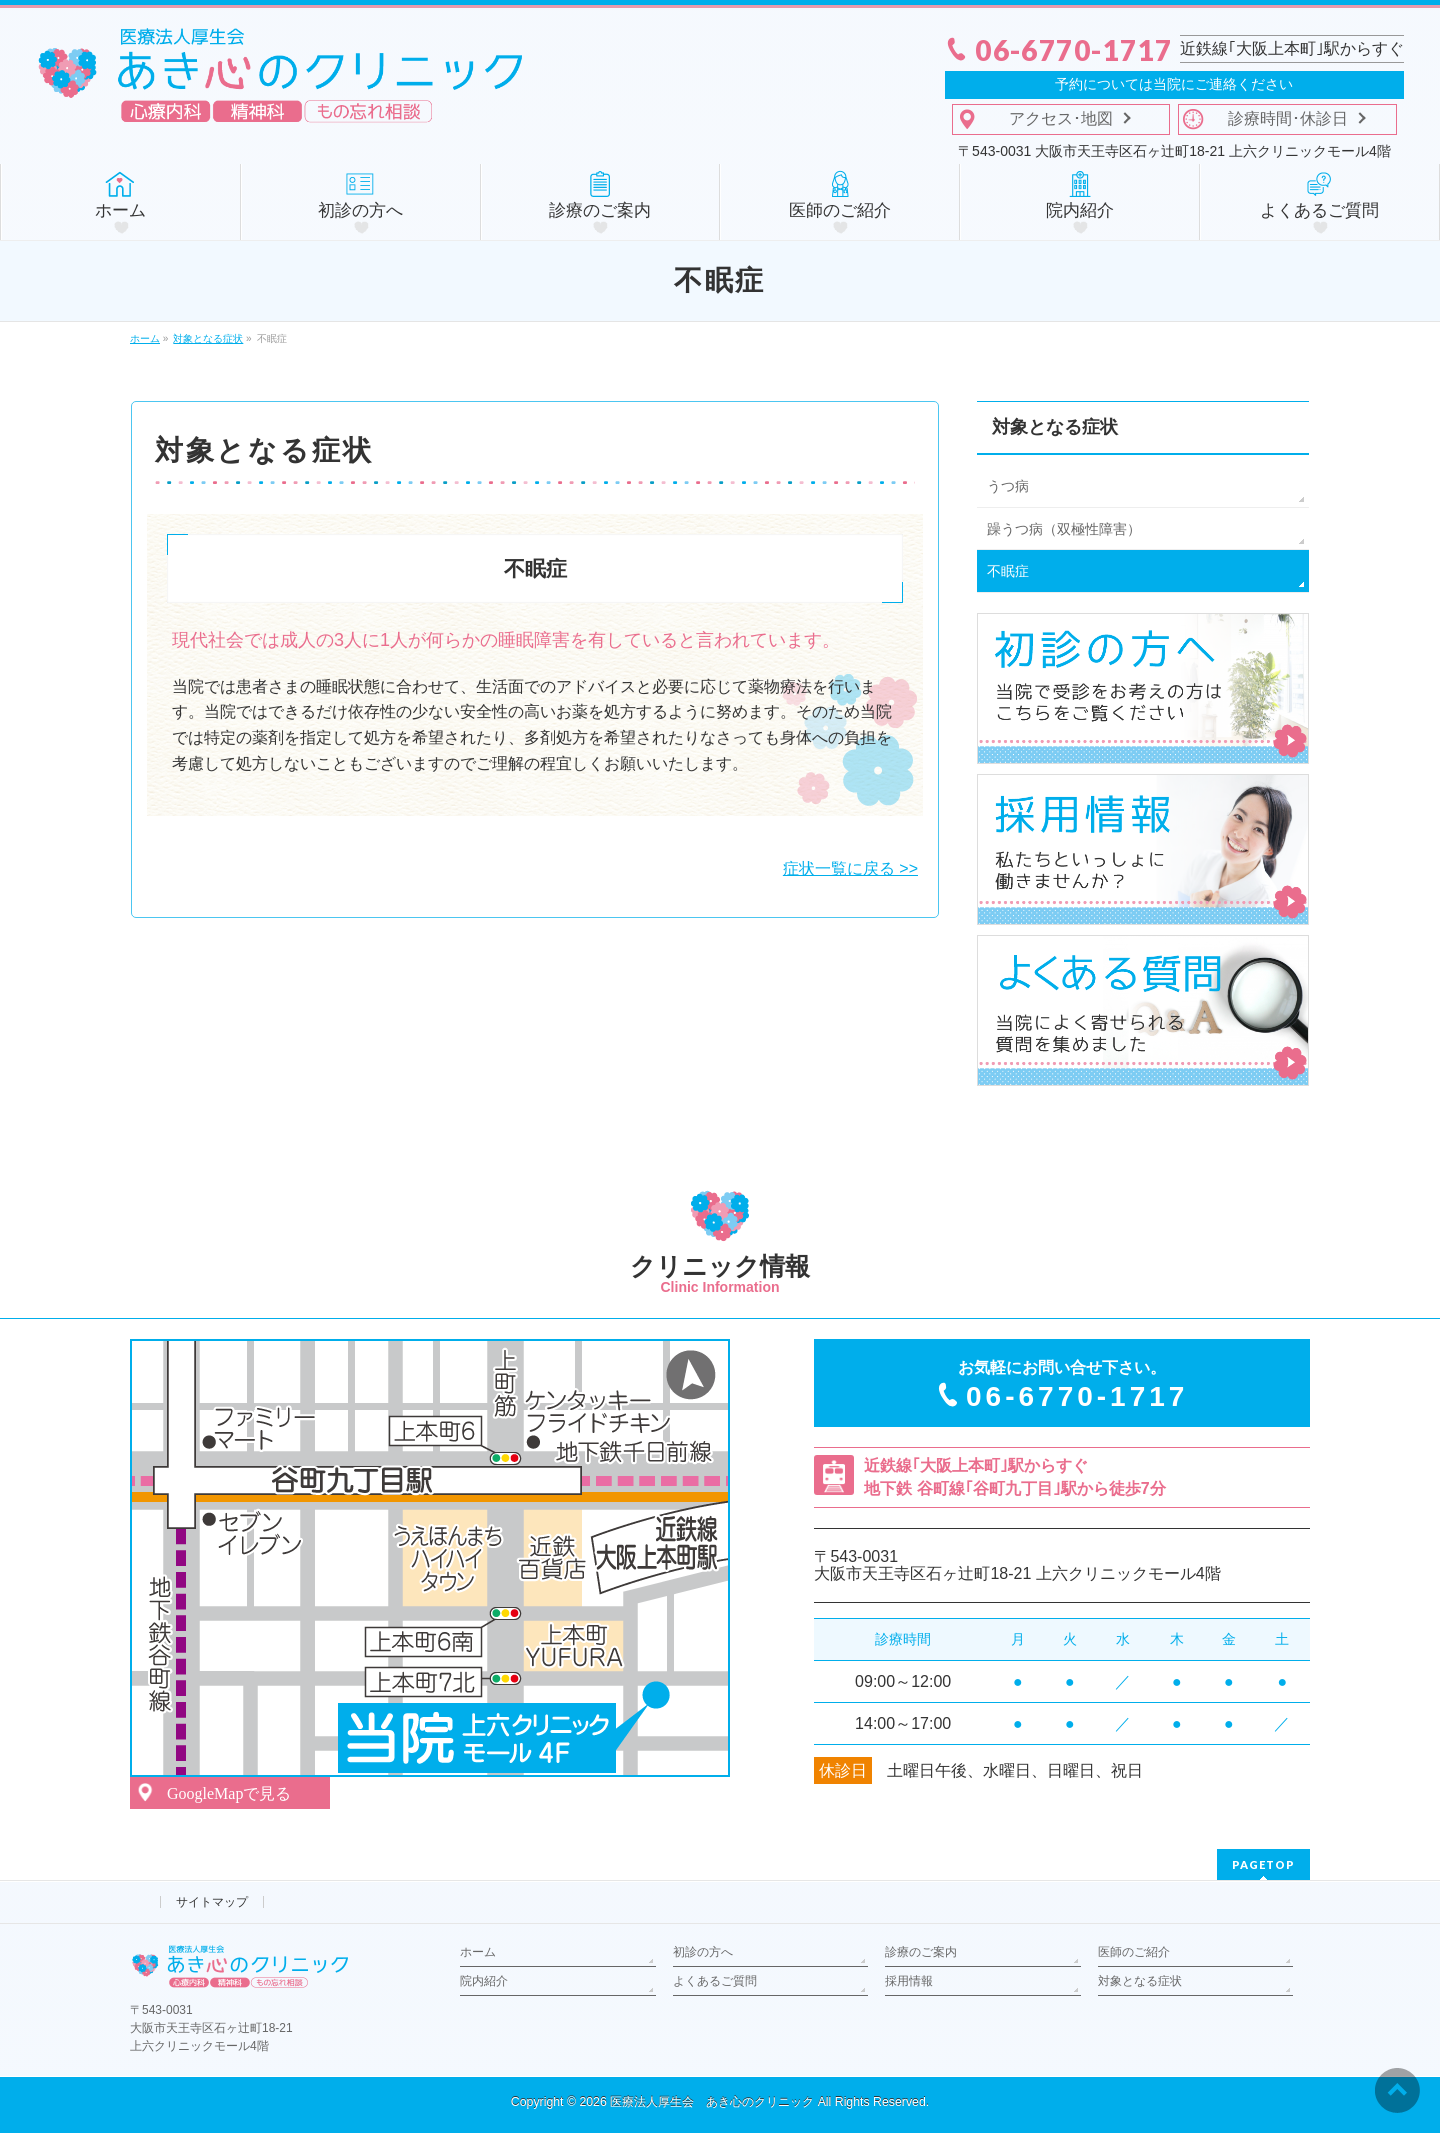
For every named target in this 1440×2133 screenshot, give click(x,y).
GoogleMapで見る (229, 1793)
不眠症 (1008, 571)
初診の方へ (703, 1952)
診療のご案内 (921, 1952)
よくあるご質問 (715, 1981)
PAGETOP (1263, 1864)
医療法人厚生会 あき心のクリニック (712, 2102)
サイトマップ (212, 1902)
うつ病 (1008, 486)
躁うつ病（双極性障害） (1064, 529)
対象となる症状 (1055, 427)
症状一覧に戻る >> (850, 868)
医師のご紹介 (1134, 1952)
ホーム (478, 1952)
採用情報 (909, 1981)
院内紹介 (484, 1981)
